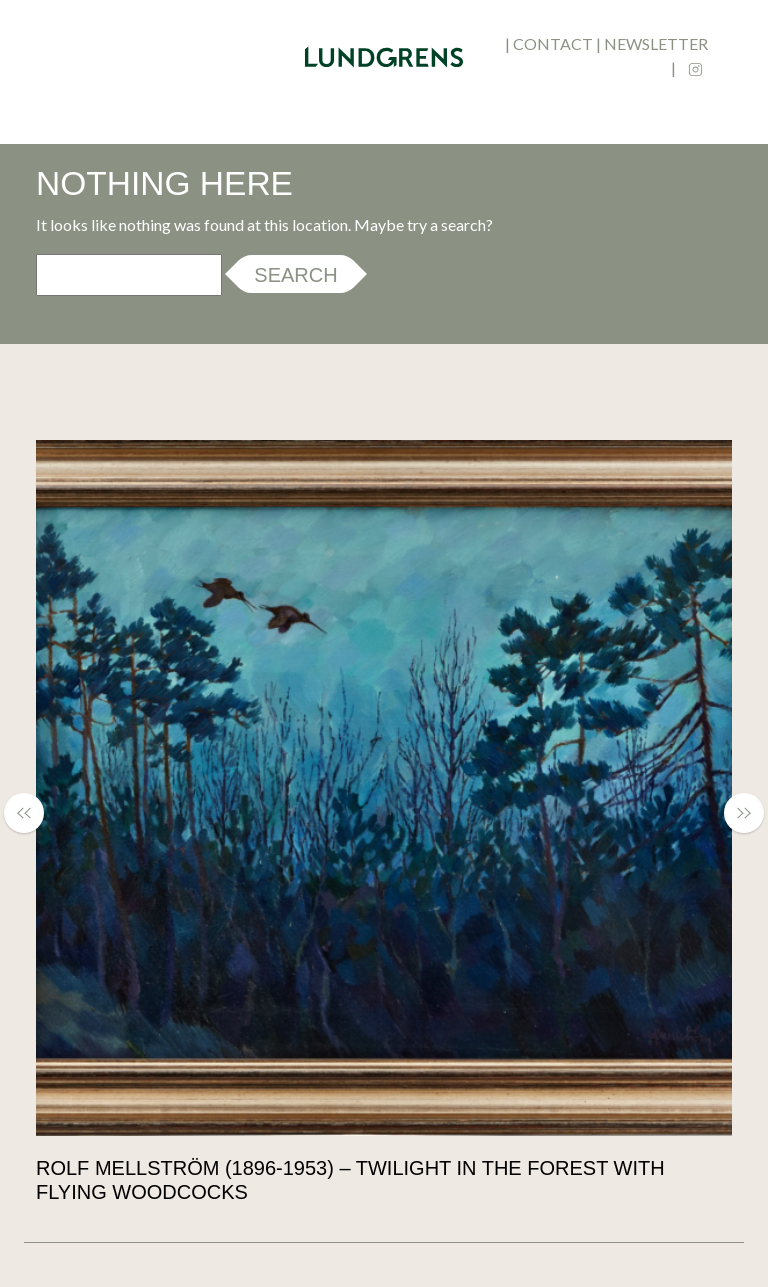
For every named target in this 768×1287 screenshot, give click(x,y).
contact (553, 43)
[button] (34, 813)
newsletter (656, 43)
